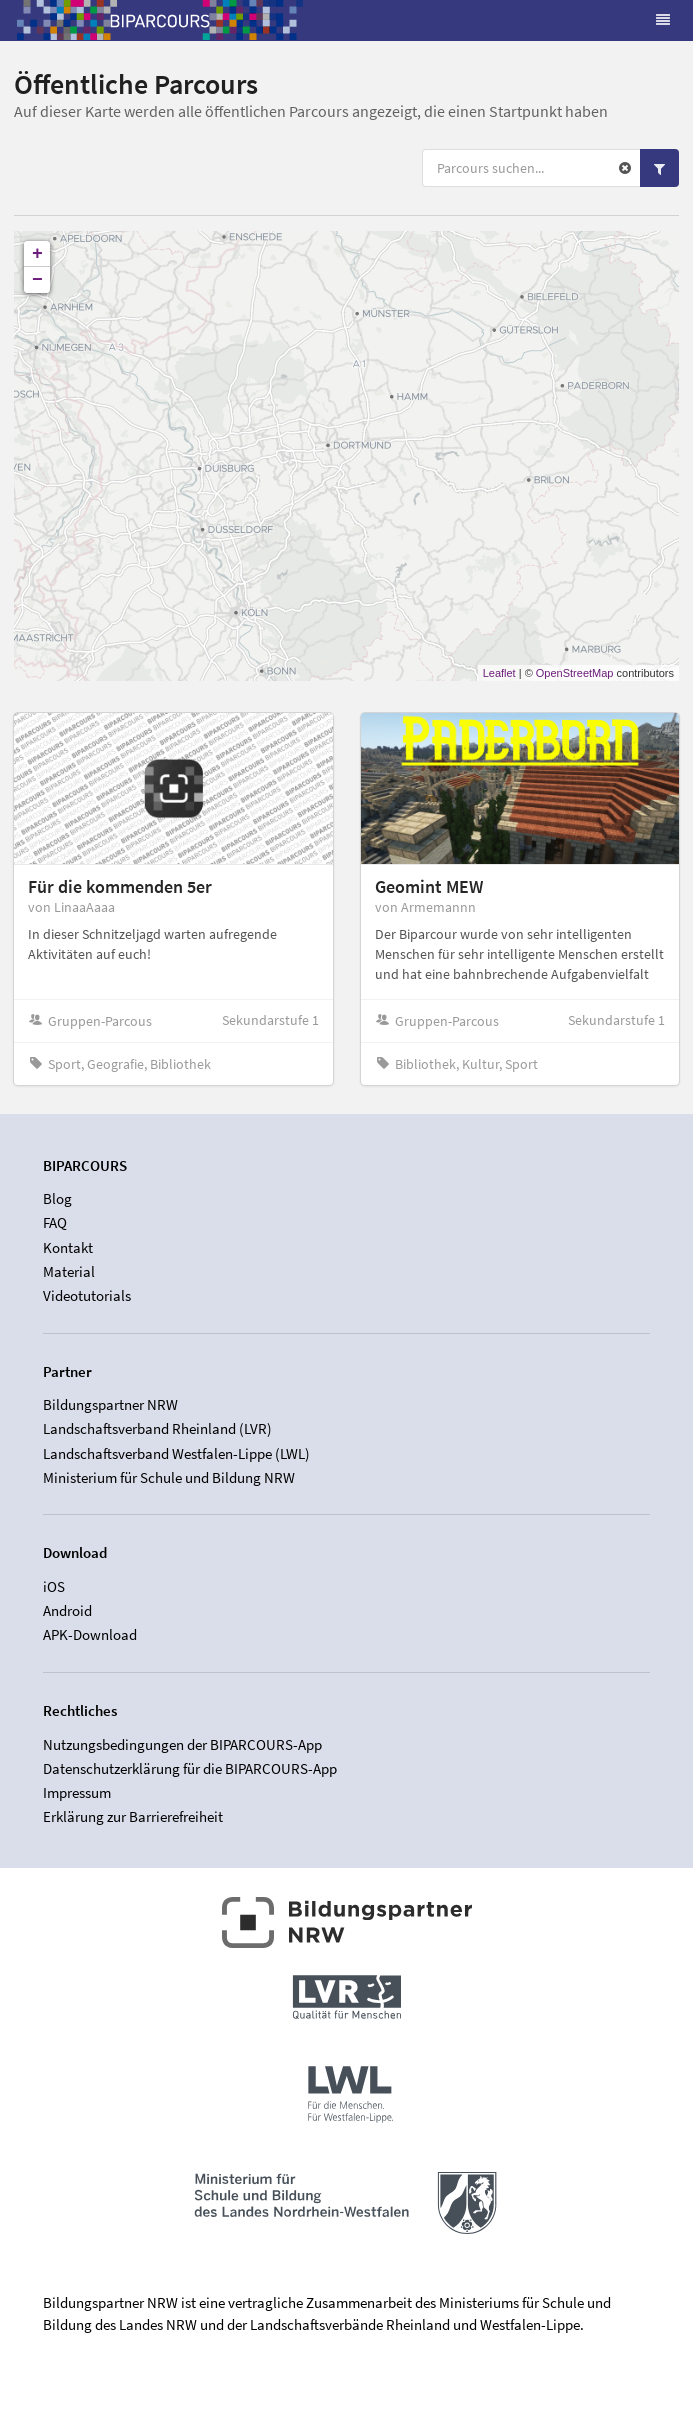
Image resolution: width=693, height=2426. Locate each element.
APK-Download (90, 1634)
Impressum (77, 1792)
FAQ (55, 1222)
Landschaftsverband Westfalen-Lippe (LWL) (176, 1453)
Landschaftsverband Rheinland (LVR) (157, 1428)
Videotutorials (87, 1295)
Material (69, 1271)
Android (67, 1610)
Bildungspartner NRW (110, 1405)
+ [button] (37, 254)
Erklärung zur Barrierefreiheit (133, 1816)
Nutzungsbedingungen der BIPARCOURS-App (182, 1745)
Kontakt (68, 1247)
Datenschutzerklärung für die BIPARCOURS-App (190, 1768)
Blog (57, 1199)
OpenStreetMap (575, 673)
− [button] (37, 280)
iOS (54, 1587)
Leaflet (499, 673)
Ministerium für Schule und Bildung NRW (169, 1477)
